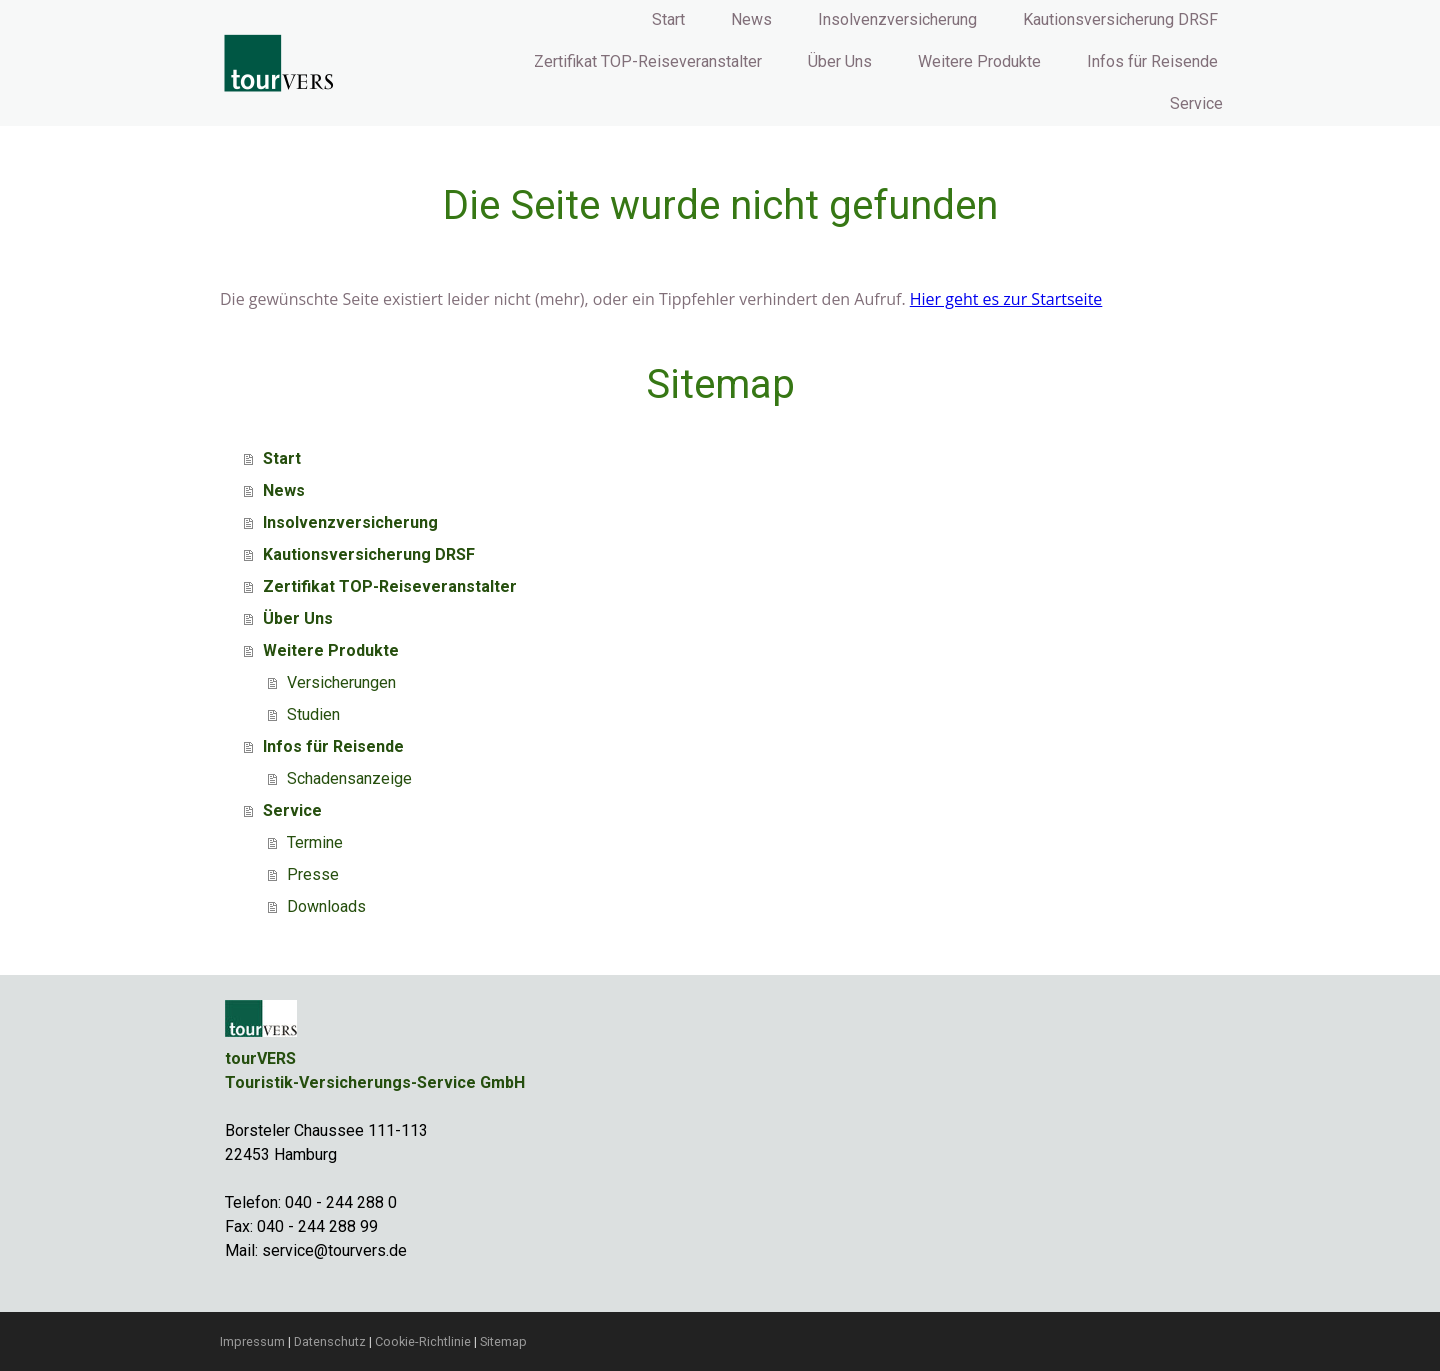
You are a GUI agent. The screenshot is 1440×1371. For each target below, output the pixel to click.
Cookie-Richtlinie (423, 1341)
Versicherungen (341, 682)
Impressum (252, 1341)
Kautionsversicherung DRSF (1120, 19)
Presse (313, 874)
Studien (313, 714)
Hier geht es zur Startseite (1006, 299)
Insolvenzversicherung (897, 19)
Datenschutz (330, 1341)
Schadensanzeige (349, 778)
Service (1196, 103)
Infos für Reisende (1152, 61)
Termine (315, 842)
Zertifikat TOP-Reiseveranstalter (648, 61)
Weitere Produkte (979, 61)
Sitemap (503, 1341)
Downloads (326, 906)
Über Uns (840, 61)
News (751, 19)
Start (668, 19)
